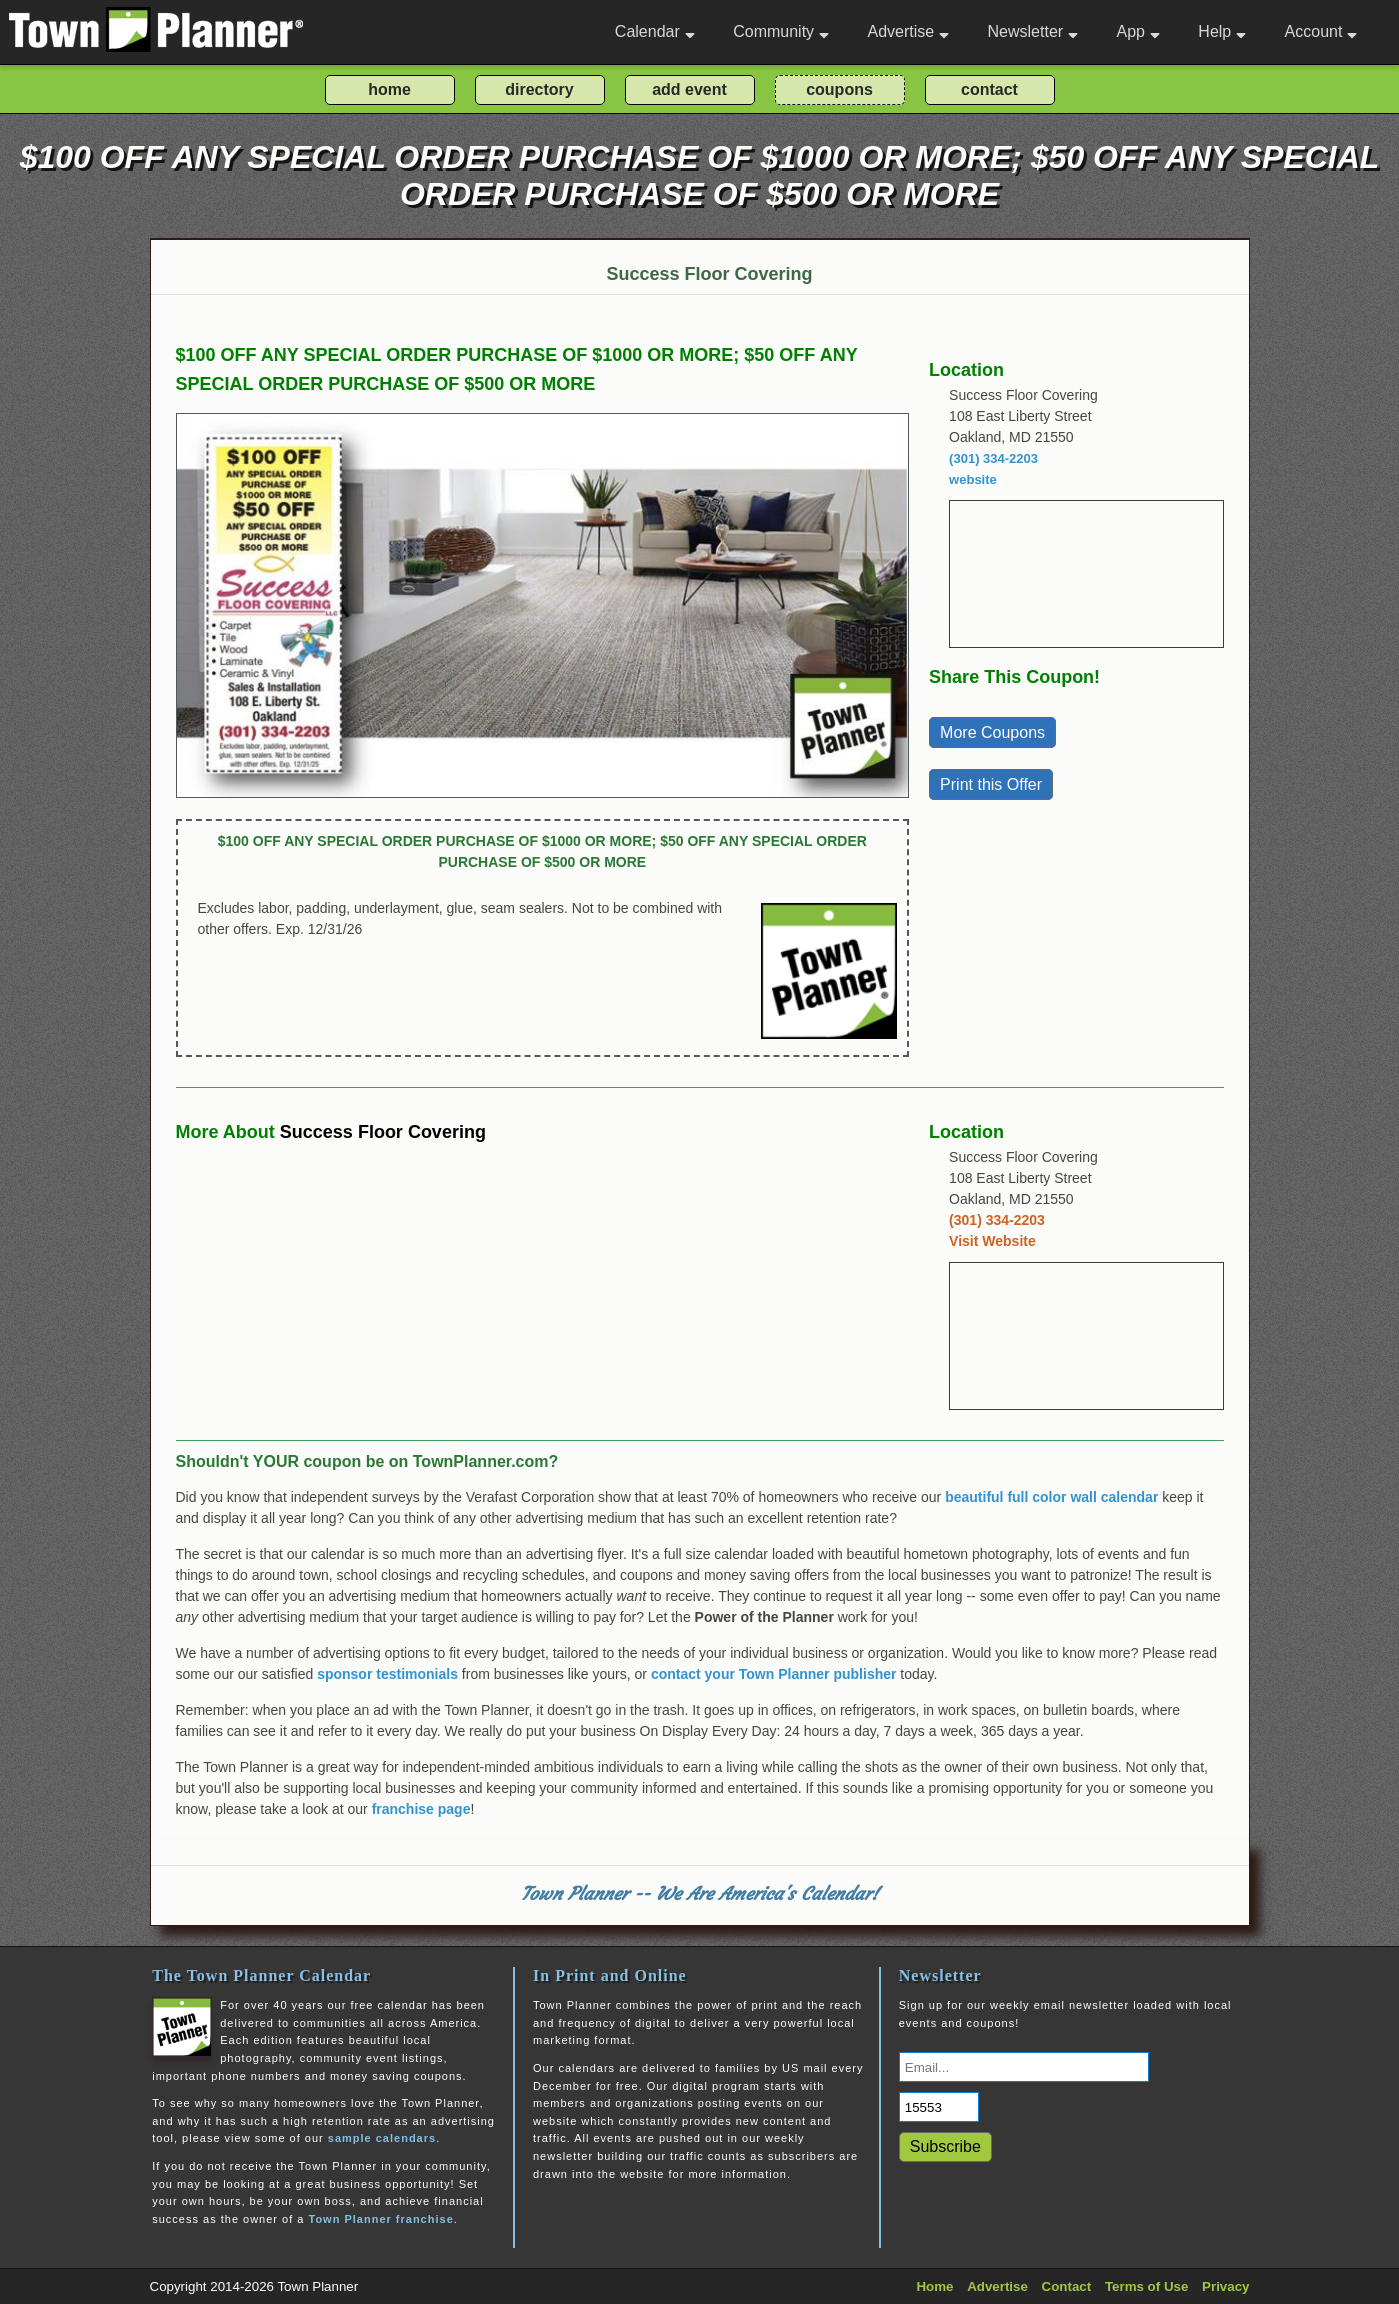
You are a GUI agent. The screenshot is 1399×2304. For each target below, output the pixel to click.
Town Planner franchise (380, 2219)
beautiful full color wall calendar (1051, 1497)
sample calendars (382, 2138)
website (973, 479)
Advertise (908, 31)
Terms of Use (1146, 2286)
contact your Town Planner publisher (774, 1674)
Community (781, 31)
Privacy (1225, 2286)
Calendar (655, 31)
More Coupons (992, 732)
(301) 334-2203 (993, 458)
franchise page (421, 1809)
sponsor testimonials (387, 1674)
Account (1321, 31)
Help (1222, 31)
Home (934, 2286)
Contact (1067, 2286)
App (1137, 31)
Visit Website (992, 1241)
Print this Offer (991, 784)
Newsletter (1033, 31)
